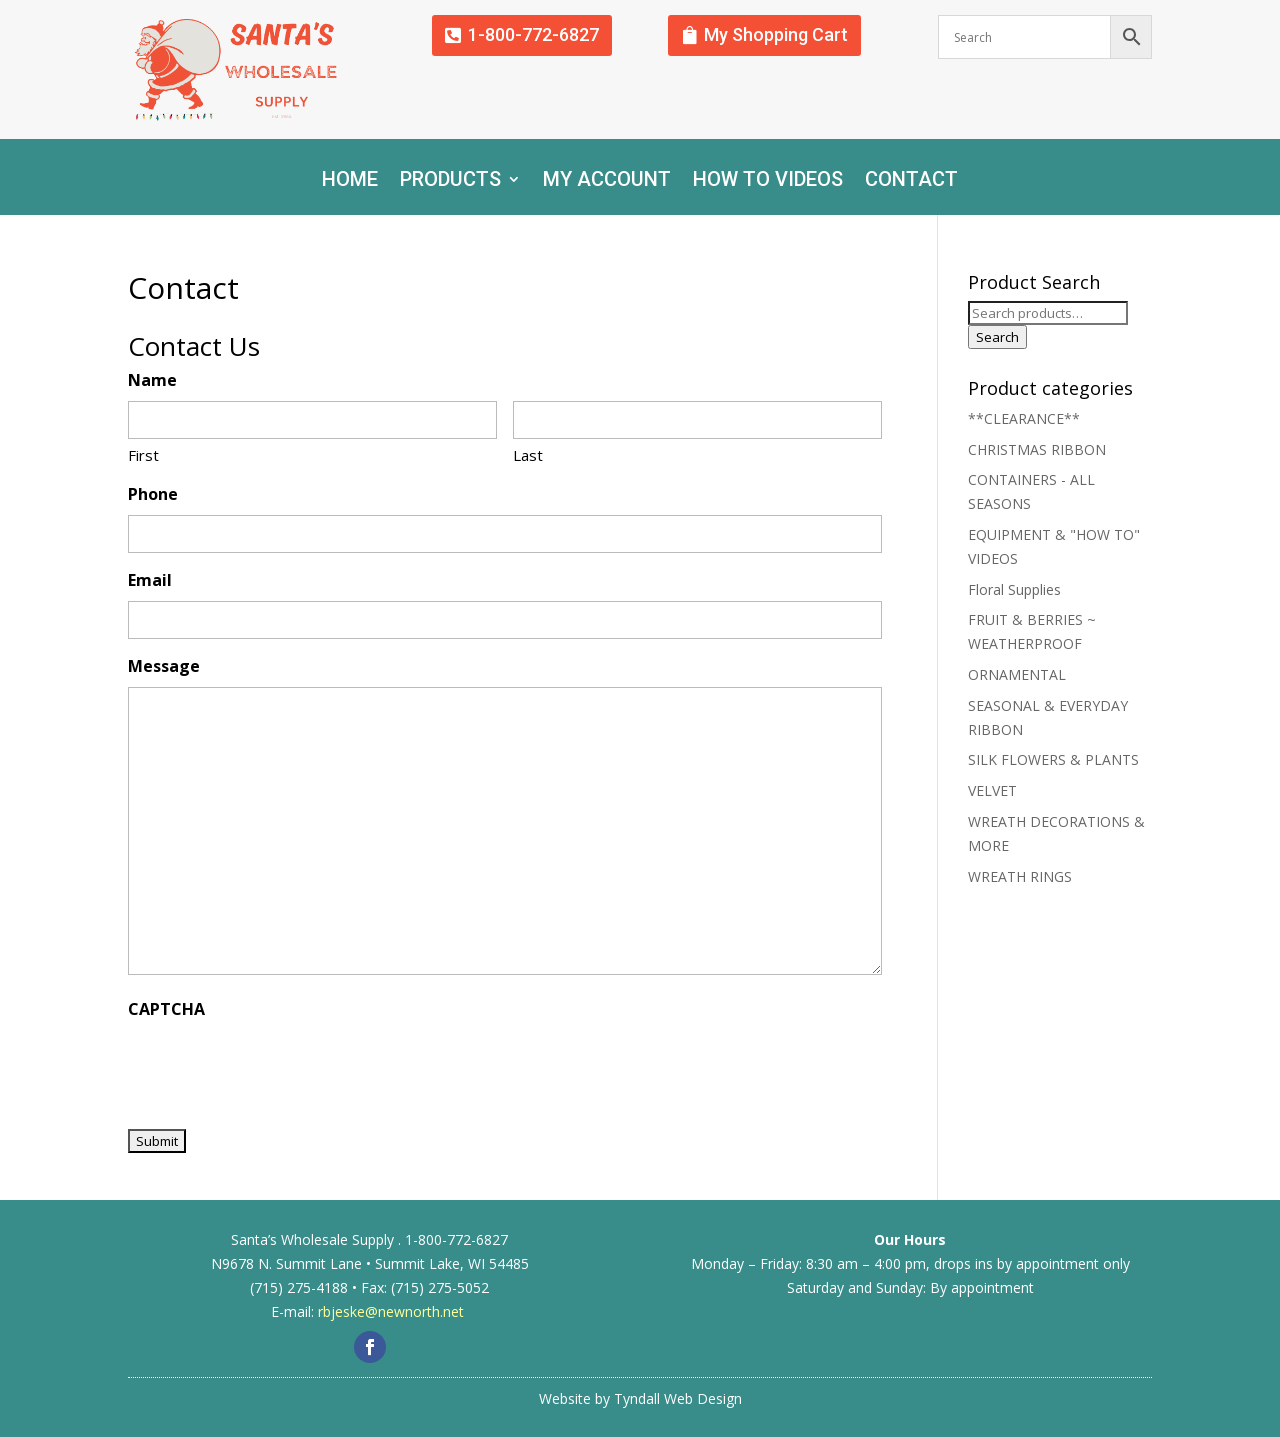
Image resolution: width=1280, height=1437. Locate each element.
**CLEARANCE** (1024, 418)
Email (150, 580)
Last (528, 455)
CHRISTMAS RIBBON (1037, 449)
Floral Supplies (1014, 589)
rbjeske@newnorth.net (391, 1311)
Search (997, 337)
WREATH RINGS (1020, 876)
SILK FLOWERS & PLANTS (1053, 759)
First (143, 455)
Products (450, 181)
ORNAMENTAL (1017, 674)
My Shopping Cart (776, 34)
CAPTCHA (166, 1009)
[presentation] (280, 1068)
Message (164, 666)
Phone (153, 494)
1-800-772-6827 (533, 34)
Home (350, 181)
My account (607, 181)
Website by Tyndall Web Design (640, 1398)
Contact (911, 181)
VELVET (992, 790)
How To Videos (768, 181)
